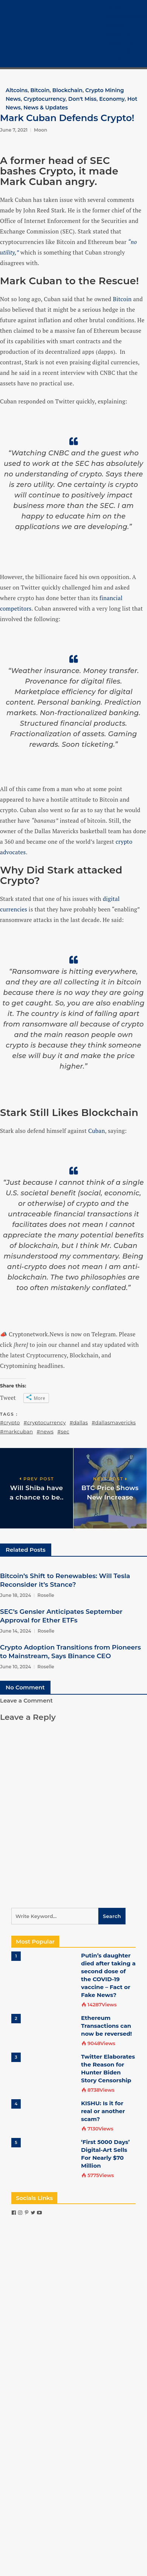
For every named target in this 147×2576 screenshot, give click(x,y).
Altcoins (17, 90)
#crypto (10, 1422)
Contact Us (120, 59)
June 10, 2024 (15, 1666)
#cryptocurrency (45, 1422)
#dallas (79, 1422)
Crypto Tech (121, 42)
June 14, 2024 (15, 1631)
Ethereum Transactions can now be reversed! (106, 2025)
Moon (40, 130)
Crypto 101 (118, 33)
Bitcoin (114, 25)
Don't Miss (82, 99)
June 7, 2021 (14, 130)
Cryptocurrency (126, 16)
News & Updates (45, 107)
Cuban (96, 1130)
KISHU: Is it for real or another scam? (103, 2111)
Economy (111, 99)
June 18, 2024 (15, 1595)
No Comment (25, 1687)
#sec (63, 1431)
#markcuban (16, 1431)
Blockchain (67, 90)
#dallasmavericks (114, 1422)
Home (113, 8)
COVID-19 (117, 51)
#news (45, 1431)
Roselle (45, 1595)
